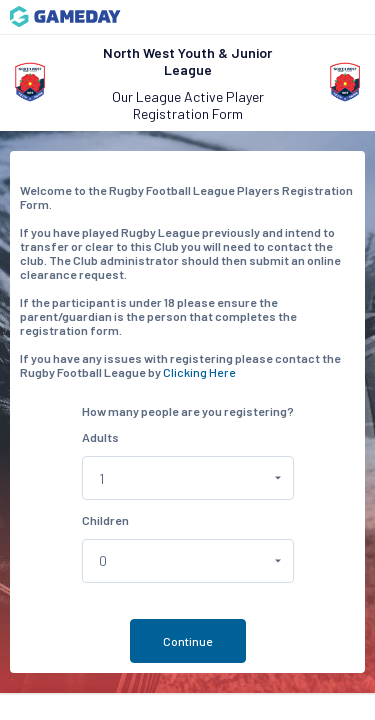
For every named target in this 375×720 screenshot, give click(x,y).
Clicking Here (199, 372)
